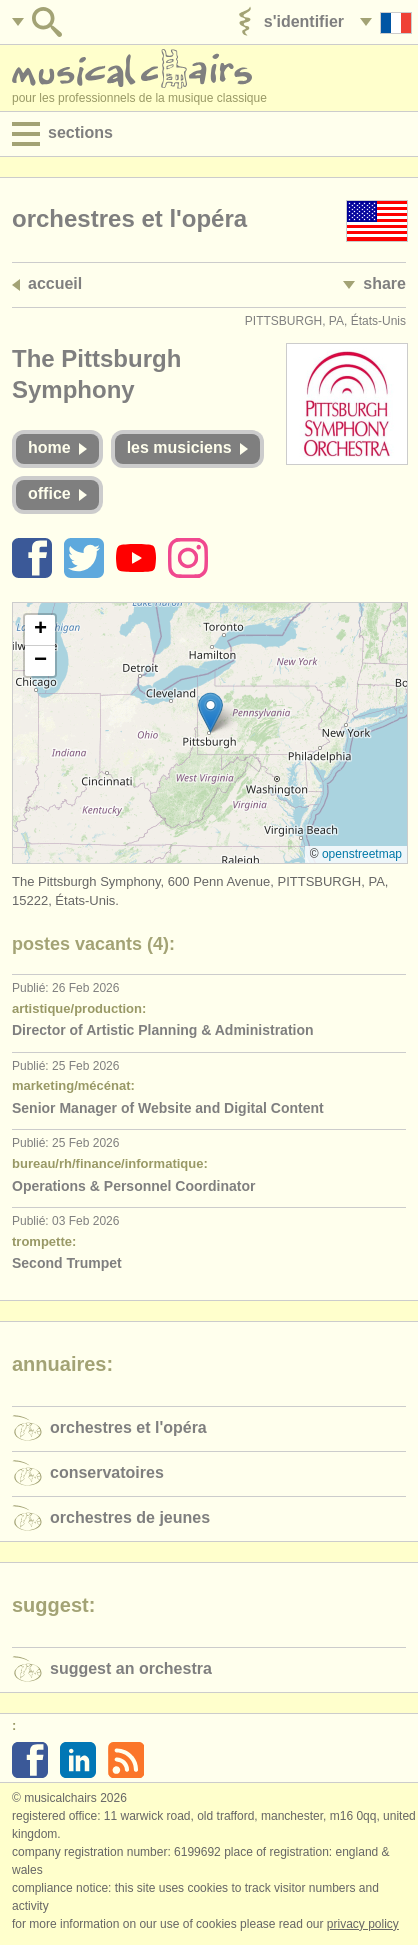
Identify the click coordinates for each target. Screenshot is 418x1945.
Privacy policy (363, 1924)
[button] (210, 712)
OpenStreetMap (362, 854)
